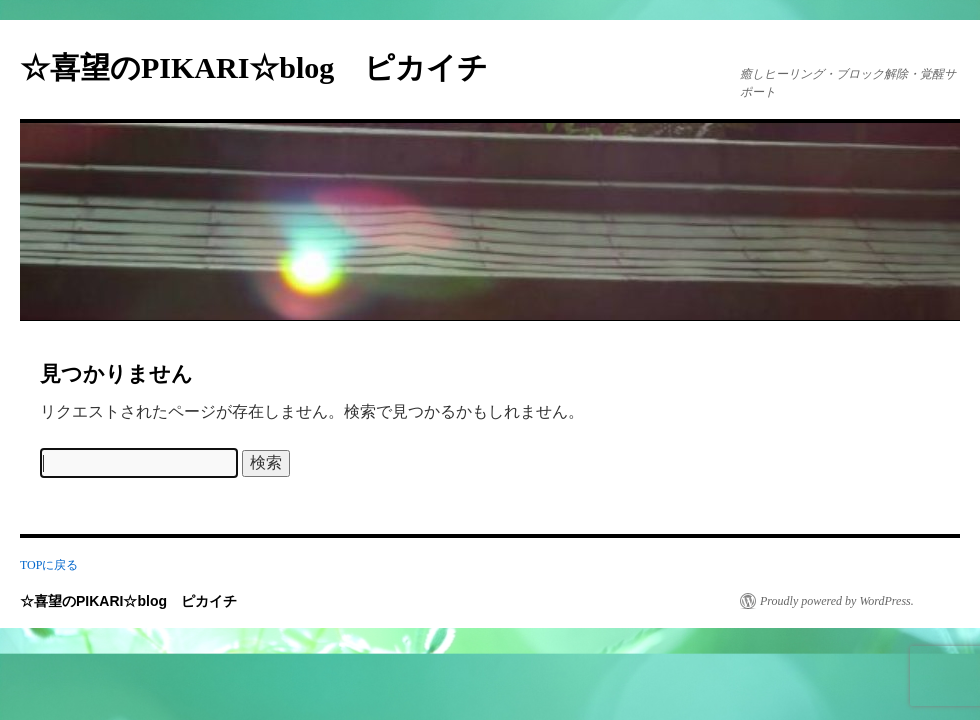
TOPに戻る (49, 565)
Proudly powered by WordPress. (837, 601)
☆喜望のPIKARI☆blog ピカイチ (269, 67)
